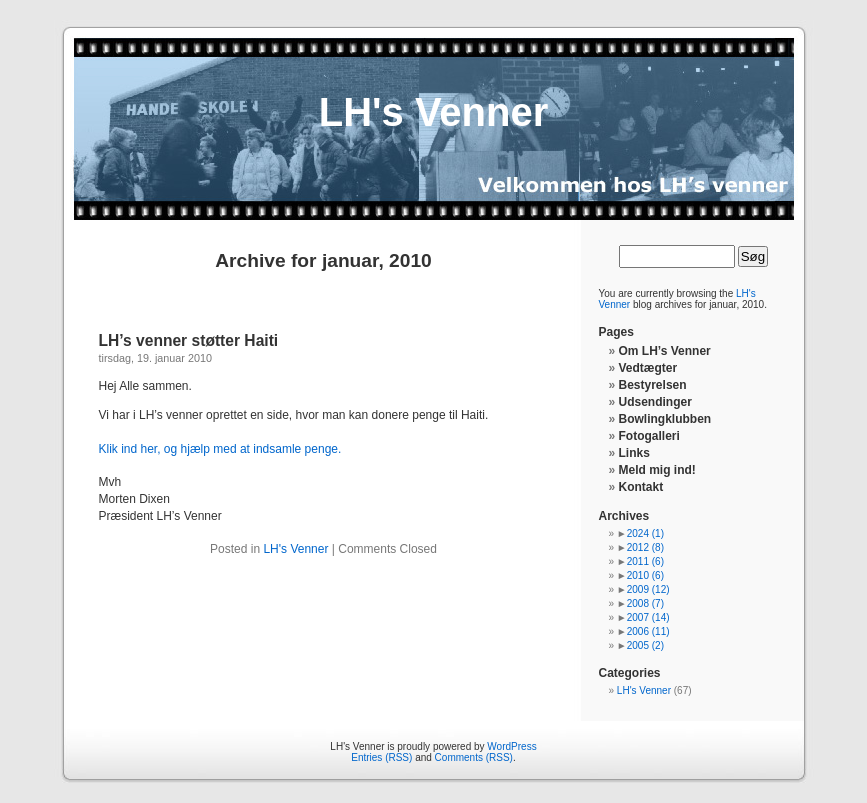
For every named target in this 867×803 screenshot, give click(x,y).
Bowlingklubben (665, 419)
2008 (645, 603)
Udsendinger (655, 402)
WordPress (511, 746)
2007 (648, 617)
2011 (645, 561)
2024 (645, 533)
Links (634, 453)
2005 (645, 645)
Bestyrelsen (653, 385)
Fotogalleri (649, 436)
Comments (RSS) (474, 757)
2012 (645, 547)
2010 (645, 575)
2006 (648, 631)
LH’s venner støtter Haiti (189, 340)
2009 (648, 589)
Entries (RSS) (381, 757)
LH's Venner (434, 112)
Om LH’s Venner (665, 351)
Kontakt (641, 487)
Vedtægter (648, 368)
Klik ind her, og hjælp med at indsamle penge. (220, 449)
